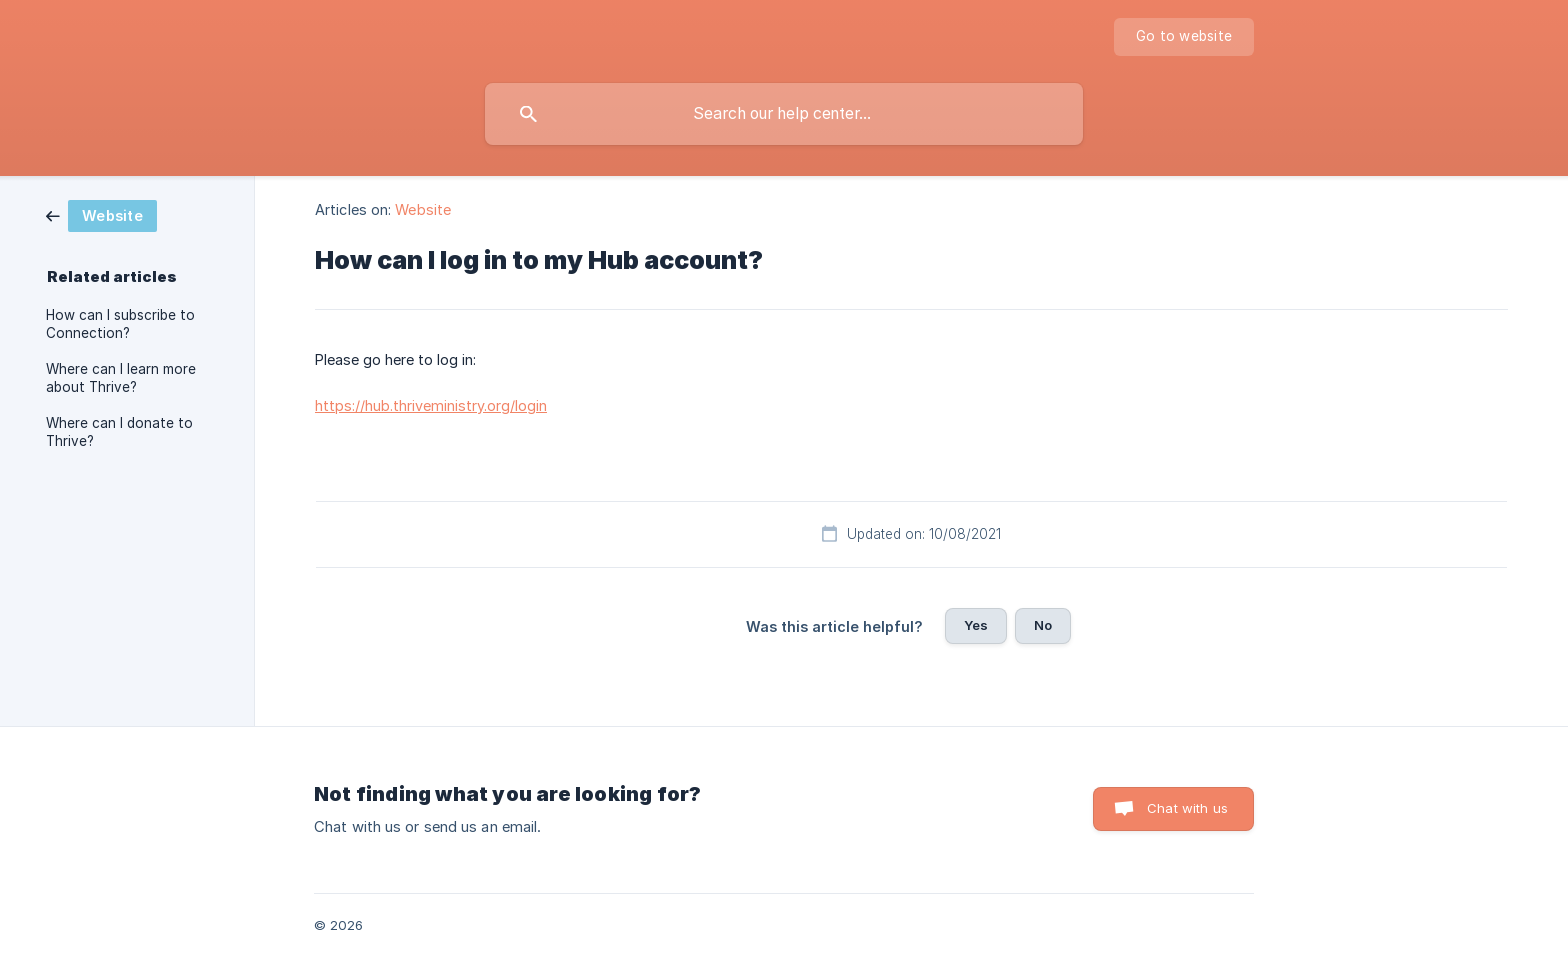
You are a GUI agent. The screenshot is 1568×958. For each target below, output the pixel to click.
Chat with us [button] (1187, 808)
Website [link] (423, 209)
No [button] (1043, 625)
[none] (1184, 37)
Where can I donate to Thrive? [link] (119, 432)
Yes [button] (976, 625)
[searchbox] (784, 114)
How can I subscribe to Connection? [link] (120, 324)
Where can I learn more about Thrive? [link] (121, 378)
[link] (101, 214)
